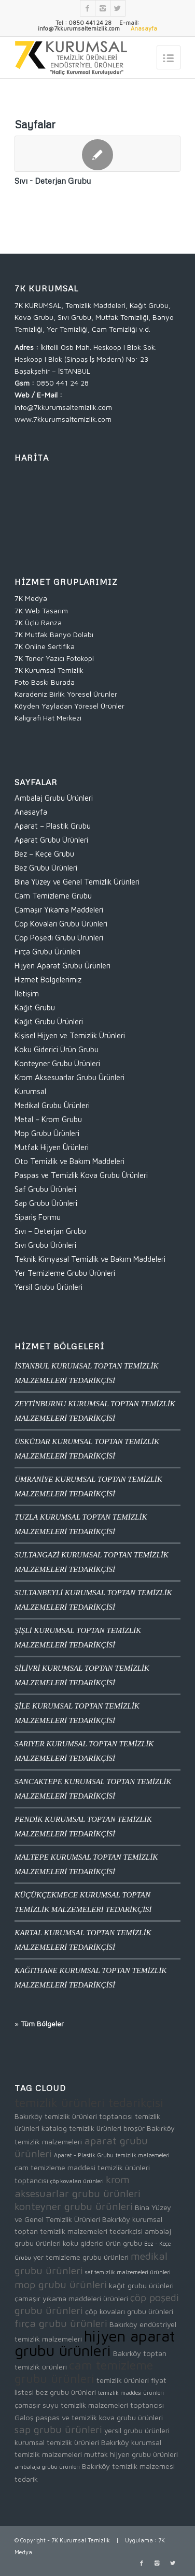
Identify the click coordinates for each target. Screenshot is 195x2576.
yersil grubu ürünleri (137, 2430)
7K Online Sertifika (45, 646)
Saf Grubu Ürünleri (45, 1189)
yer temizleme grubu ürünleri (81, 2257)
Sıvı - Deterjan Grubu (53, 180)
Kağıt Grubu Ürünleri (49, 1021)
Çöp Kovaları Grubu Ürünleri (61, 923)
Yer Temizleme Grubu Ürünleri (65, 1273)
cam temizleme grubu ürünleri (84, 2372)
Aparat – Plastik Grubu (53, 825)
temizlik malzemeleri (143, 2155)
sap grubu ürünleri (58, 2429)
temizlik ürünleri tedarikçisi (89, 2102)
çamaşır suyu (37, 2405)
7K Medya (31, 598)
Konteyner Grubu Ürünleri (57, 1063)
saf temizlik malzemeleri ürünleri (128, 2272)
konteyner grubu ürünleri (74, 2206)
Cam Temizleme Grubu (53, 895)
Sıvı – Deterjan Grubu (50, 1231)
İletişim (27, 993)
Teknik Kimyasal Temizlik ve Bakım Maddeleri (90, 1259)
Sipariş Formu (38, 1217)
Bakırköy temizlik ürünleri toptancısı (74, 2116)
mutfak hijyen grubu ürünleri (131, 2454)
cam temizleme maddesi (55, 2167)
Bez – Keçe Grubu (44, 853)
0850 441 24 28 (62, 382)
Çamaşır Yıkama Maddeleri (59, 909)
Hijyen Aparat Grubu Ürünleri (62, 965)
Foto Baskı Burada (45, 682)
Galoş (24, 2417)
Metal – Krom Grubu (48, 1119)
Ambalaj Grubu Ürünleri (54, 797)
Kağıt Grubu (35, 1007)
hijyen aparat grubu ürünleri (95, 2343)
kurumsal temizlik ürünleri (57, 2442)
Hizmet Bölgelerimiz (48, 979)
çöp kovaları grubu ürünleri (129, 2311)
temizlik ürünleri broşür (107, 2128)
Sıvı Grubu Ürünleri (45, 1245)
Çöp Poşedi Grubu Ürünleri (59, 937)
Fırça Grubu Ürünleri (47, 951)
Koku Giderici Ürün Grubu (57, 1049)
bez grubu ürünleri (66, 2392)
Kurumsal (30, 1091)
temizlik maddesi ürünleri (131, 2393)
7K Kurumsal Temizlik (49, 670)
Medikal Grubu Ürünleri (52, 1105)
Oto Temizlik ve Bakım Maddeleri (69, 1161)
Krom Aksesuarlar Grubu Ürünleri (69, 1077)
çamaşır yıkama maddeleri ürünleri (71, 2298)
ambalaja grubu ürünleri (47, 2467)
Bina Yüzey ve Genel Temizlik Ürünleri (77, 881)
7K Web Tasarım (41, 610)
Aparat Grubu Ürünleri (51, 839)
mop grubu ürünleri (61, 2284)
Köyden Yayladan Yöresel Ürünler (69, 705)
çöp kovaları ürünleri (77, 2181)
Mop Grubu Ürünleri (47, 1133)
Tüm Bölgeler (42, 2023)
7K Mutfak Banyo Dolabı (54, 634)
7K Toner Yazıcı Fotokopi (54, 658)
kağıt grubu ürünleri (141, 2285)
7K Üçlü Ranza (38, 622)
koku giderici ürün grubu (102, 2243)
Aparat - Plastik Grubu (84, 2155)
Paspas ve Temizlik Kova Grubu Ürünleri (81, 1175)
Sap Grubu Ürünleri (46, 1203)
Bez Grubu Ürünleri (46, 867)
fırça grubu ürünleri (61, 2323)
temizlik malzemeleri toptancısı (112, 2405)
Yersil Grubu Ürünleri (48, 1287)
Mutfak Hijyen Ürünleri (52, 1147)
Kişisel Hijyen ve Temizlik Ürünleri (70, 1035)
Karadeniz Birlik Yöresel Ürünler (66, 693)
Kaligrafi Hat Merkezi (48, 717)
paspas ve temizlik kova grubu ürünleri (99, 2417)
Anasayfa (31, 811)
